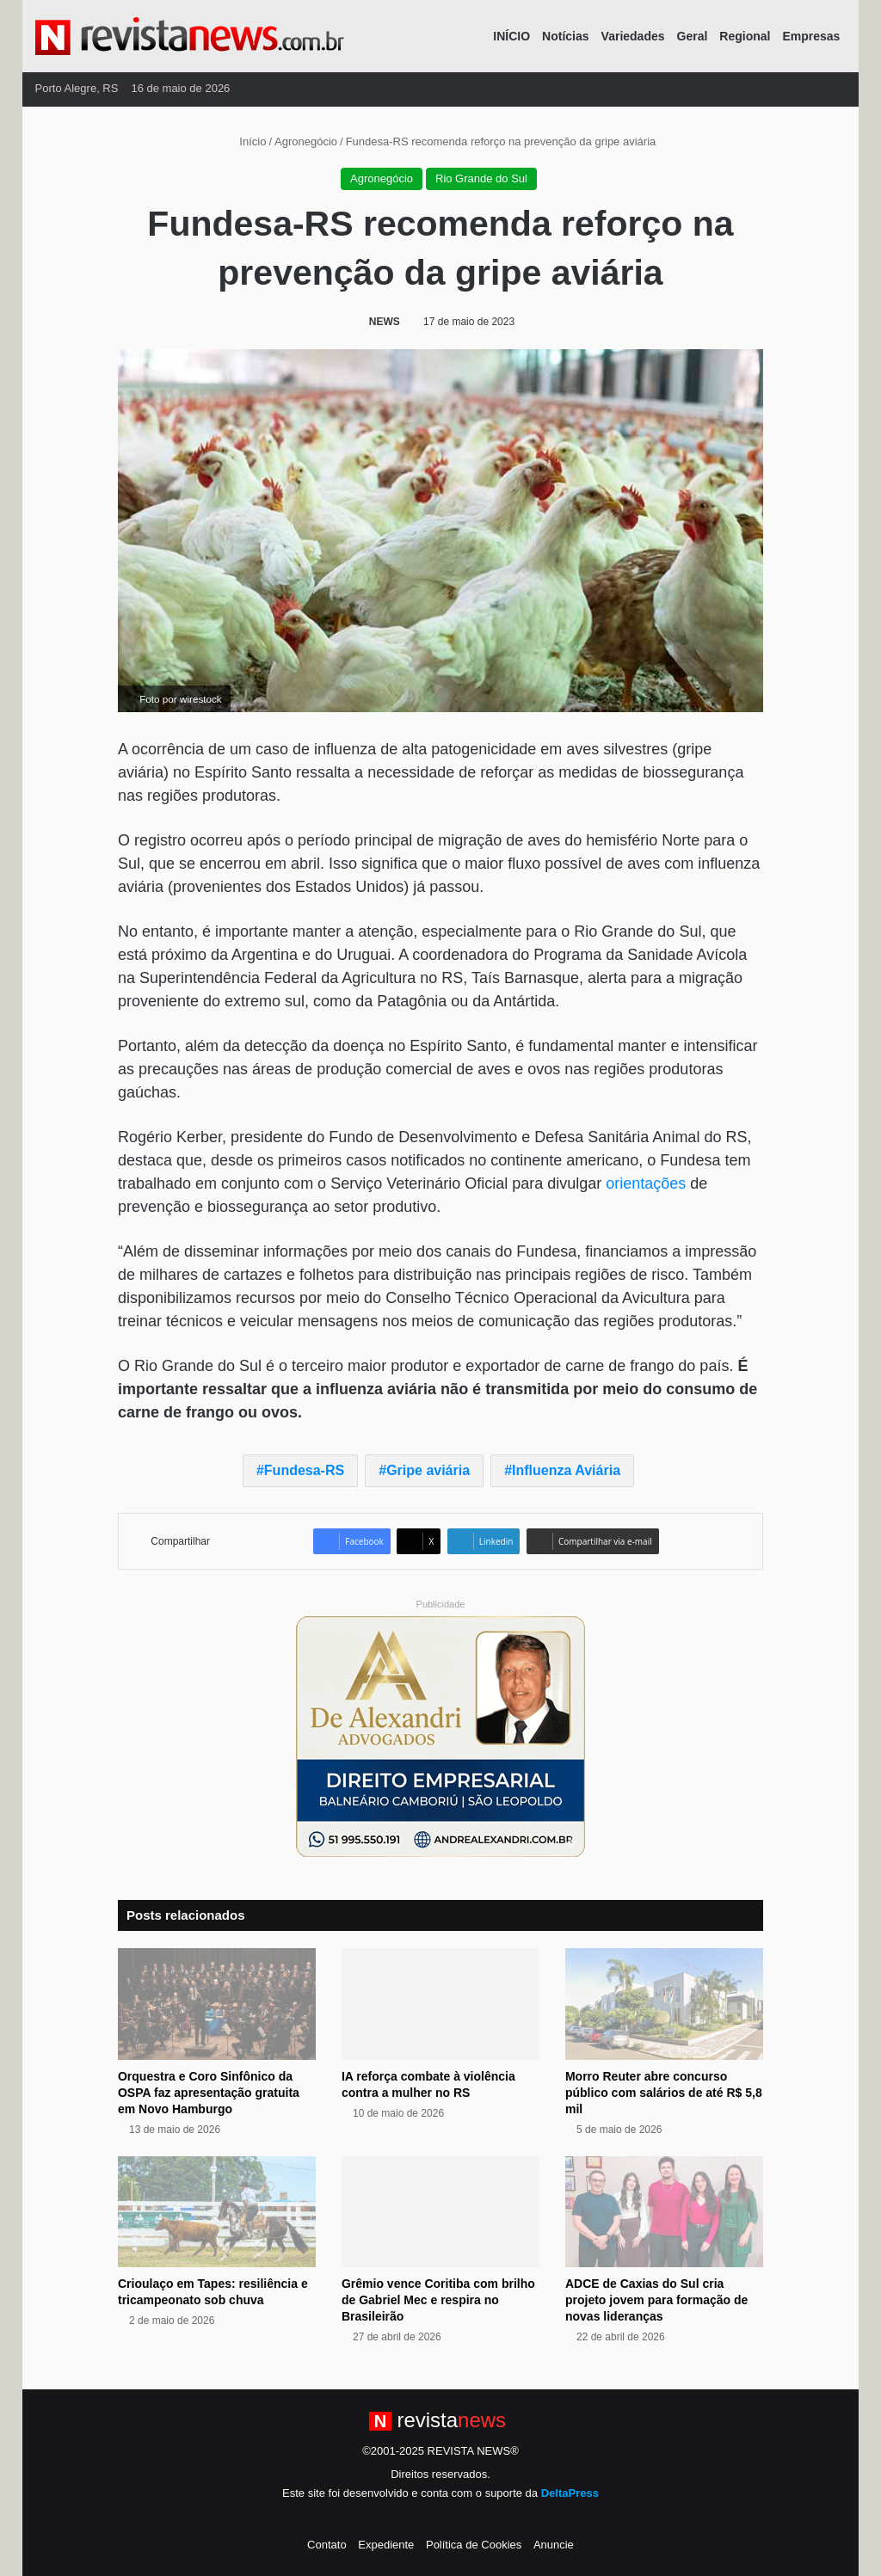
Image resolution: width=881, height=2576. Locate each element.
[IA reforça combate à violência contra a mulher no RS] (440, 2004)
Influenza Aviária (566, 1470)
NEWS (384, 322)
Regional (744, 36)
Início (246, 141)
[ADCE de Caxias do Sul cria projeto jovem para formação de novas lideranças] (664, 2212)
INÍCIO (511, 36)
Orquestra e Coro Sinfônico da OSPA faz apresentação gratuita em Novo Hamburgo (208, 2092)
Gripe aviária (428, 1470)
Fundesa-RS (304, 1470)
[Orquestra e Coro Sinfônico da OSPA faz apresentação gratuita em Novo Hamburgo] (217, 2004)
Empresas (811, 36)
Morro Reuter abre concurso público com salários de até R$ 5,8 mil (663, 2092)
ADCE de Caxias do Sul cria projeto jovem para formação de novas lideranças (656, 2300)
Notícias (565, 36)
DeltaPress (570, 2493)
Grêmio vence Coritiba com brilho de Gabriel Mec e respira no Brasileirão (438, 2300)
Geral (692, 36)
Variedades (633, 36)
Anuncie (553, 2544)
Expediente (386, 2544)
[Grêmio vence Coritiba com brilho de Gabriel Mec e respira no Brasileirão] (440, 2212)
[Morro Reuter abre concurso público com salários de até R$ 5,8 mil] (664, 2004)
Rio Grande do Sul (481, 178)
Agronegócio (305, 141)
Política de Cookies (473, 2544)
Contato (327, 2544)
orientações (646, 1183)
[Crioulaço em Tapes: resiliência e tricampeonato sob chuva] (217, 2212)
